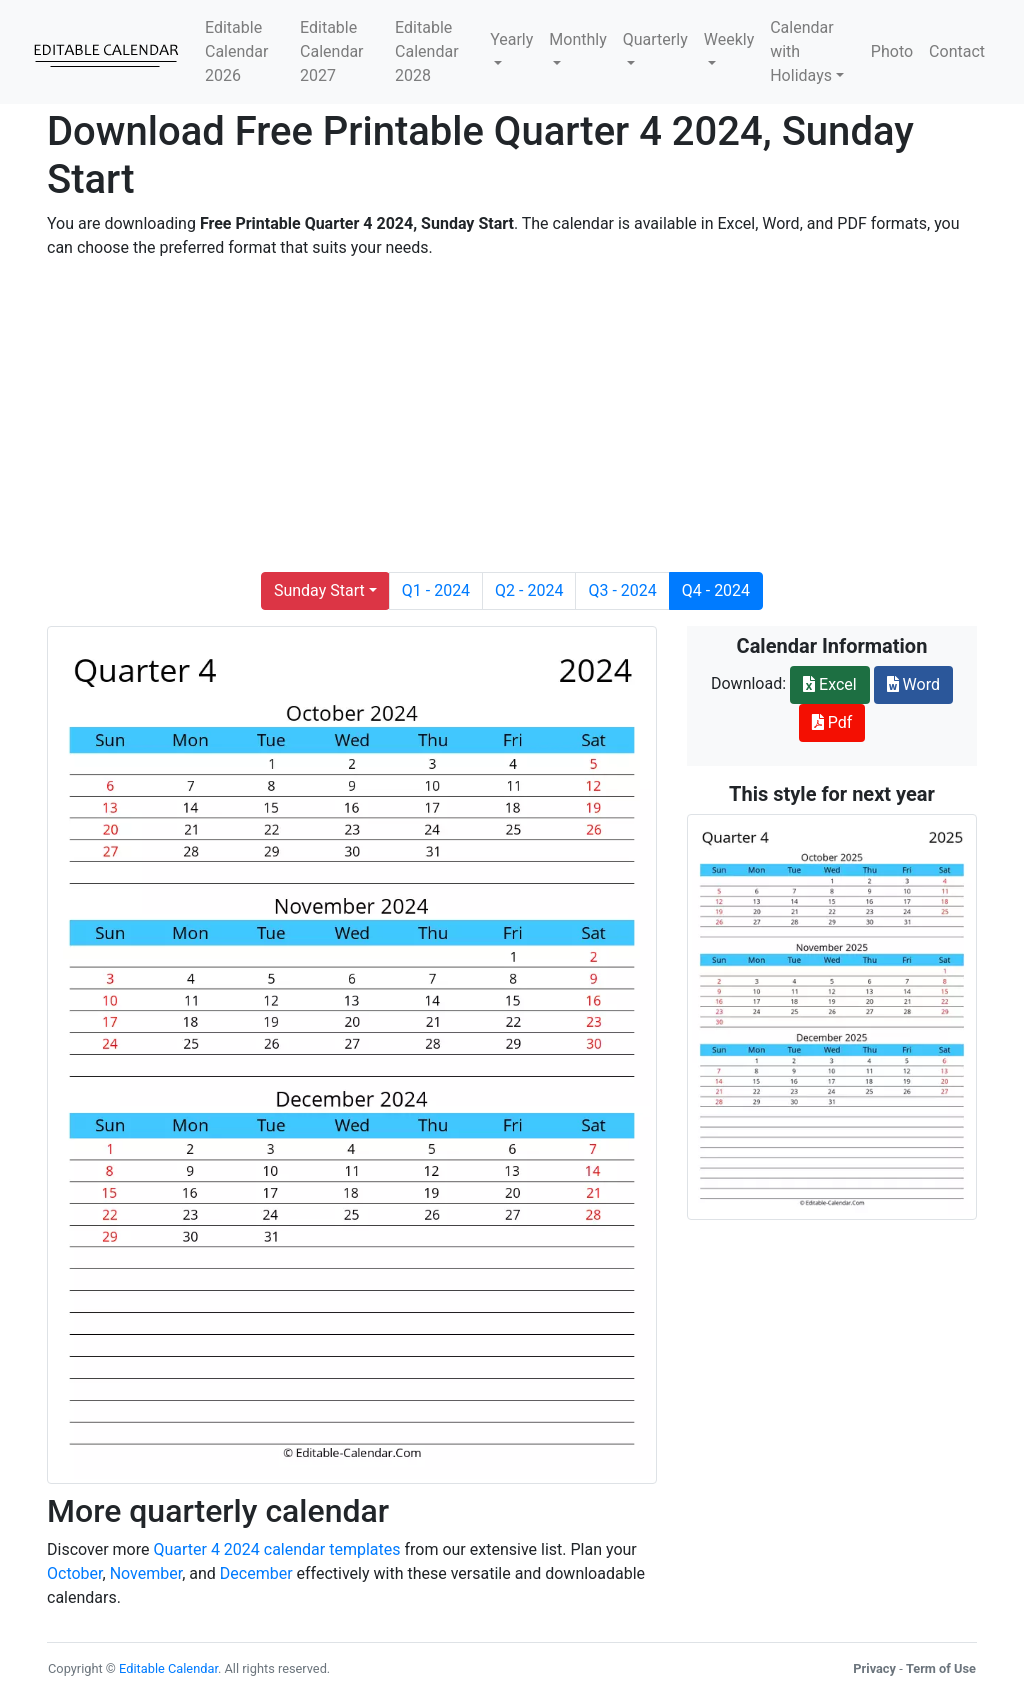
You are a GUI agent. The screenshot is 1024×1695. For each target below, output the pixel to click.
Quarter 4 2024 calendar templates (276, 1549)
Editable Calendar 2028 (426, 51)
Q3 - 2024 (622, 590)
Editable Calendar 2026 (236, 51)
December (256, 1573)
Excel (830, 684)
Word (913, 684)
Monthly (577, 39)
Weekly (729, 39)
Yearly (511, 39)
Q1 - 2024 (436, 590)
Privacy (874, 1668)
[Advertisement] (512, 416)
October (75, 1573)
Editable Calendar (168, 1668)
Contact (957, 51)
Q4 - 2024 (716, 590)
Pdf (832, 722)
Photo (892, 51)
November (146, 1573)
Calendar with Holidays (801, 51)
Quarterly (655, 39)
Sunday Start (319, 590)
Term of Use (941, 1668)
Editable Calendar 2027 (331, 51)
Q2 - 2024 (529, 590)
